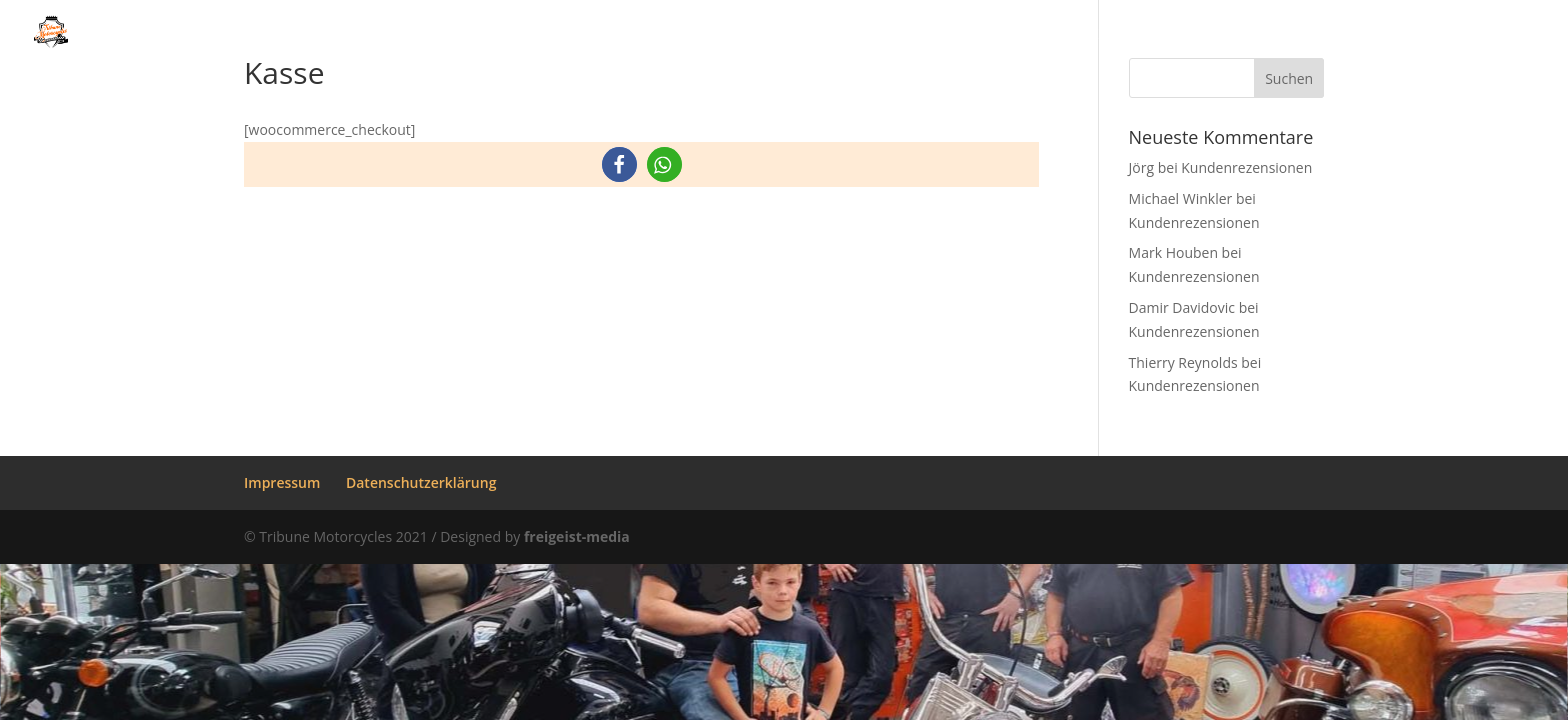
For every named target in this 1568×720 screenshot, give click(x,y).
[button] (619, 164)
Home (504, 34)
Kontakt (1497, 34)
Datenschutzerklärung (421, 482)
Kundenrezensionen (1339, 34)
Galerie (924, 34)
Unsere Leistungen (776, 34)
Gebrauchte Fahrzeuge (1112, 34)
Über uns (601, 34)
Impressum (282, 482)
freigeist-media (577, 536)
